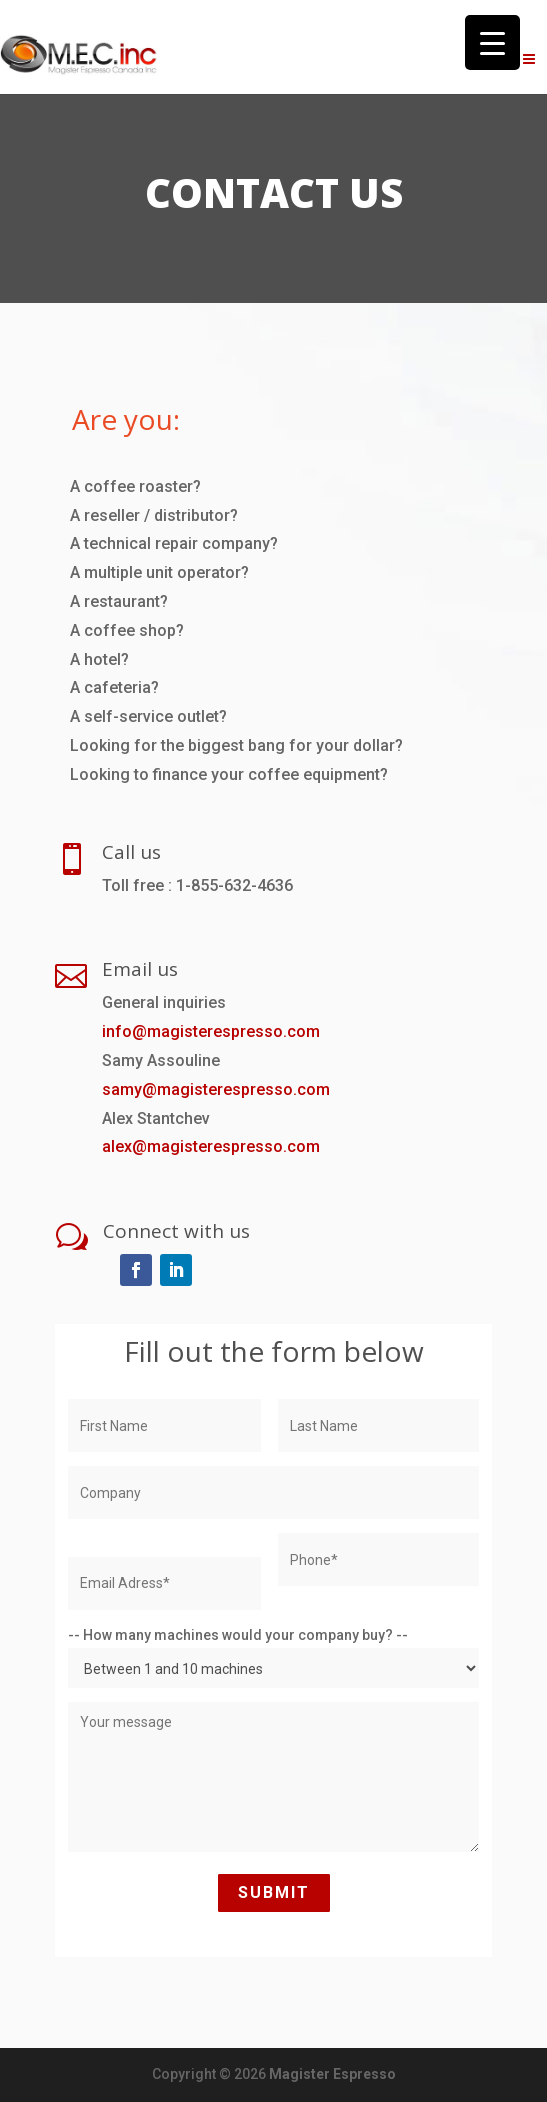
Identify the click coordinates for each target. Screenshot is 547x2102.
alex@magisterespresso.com (211, 1146)
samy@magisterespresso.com (216, 1089)
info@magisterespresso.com (211, 1031)
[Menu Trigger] (492, 42)
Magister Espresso (332, 2074)
